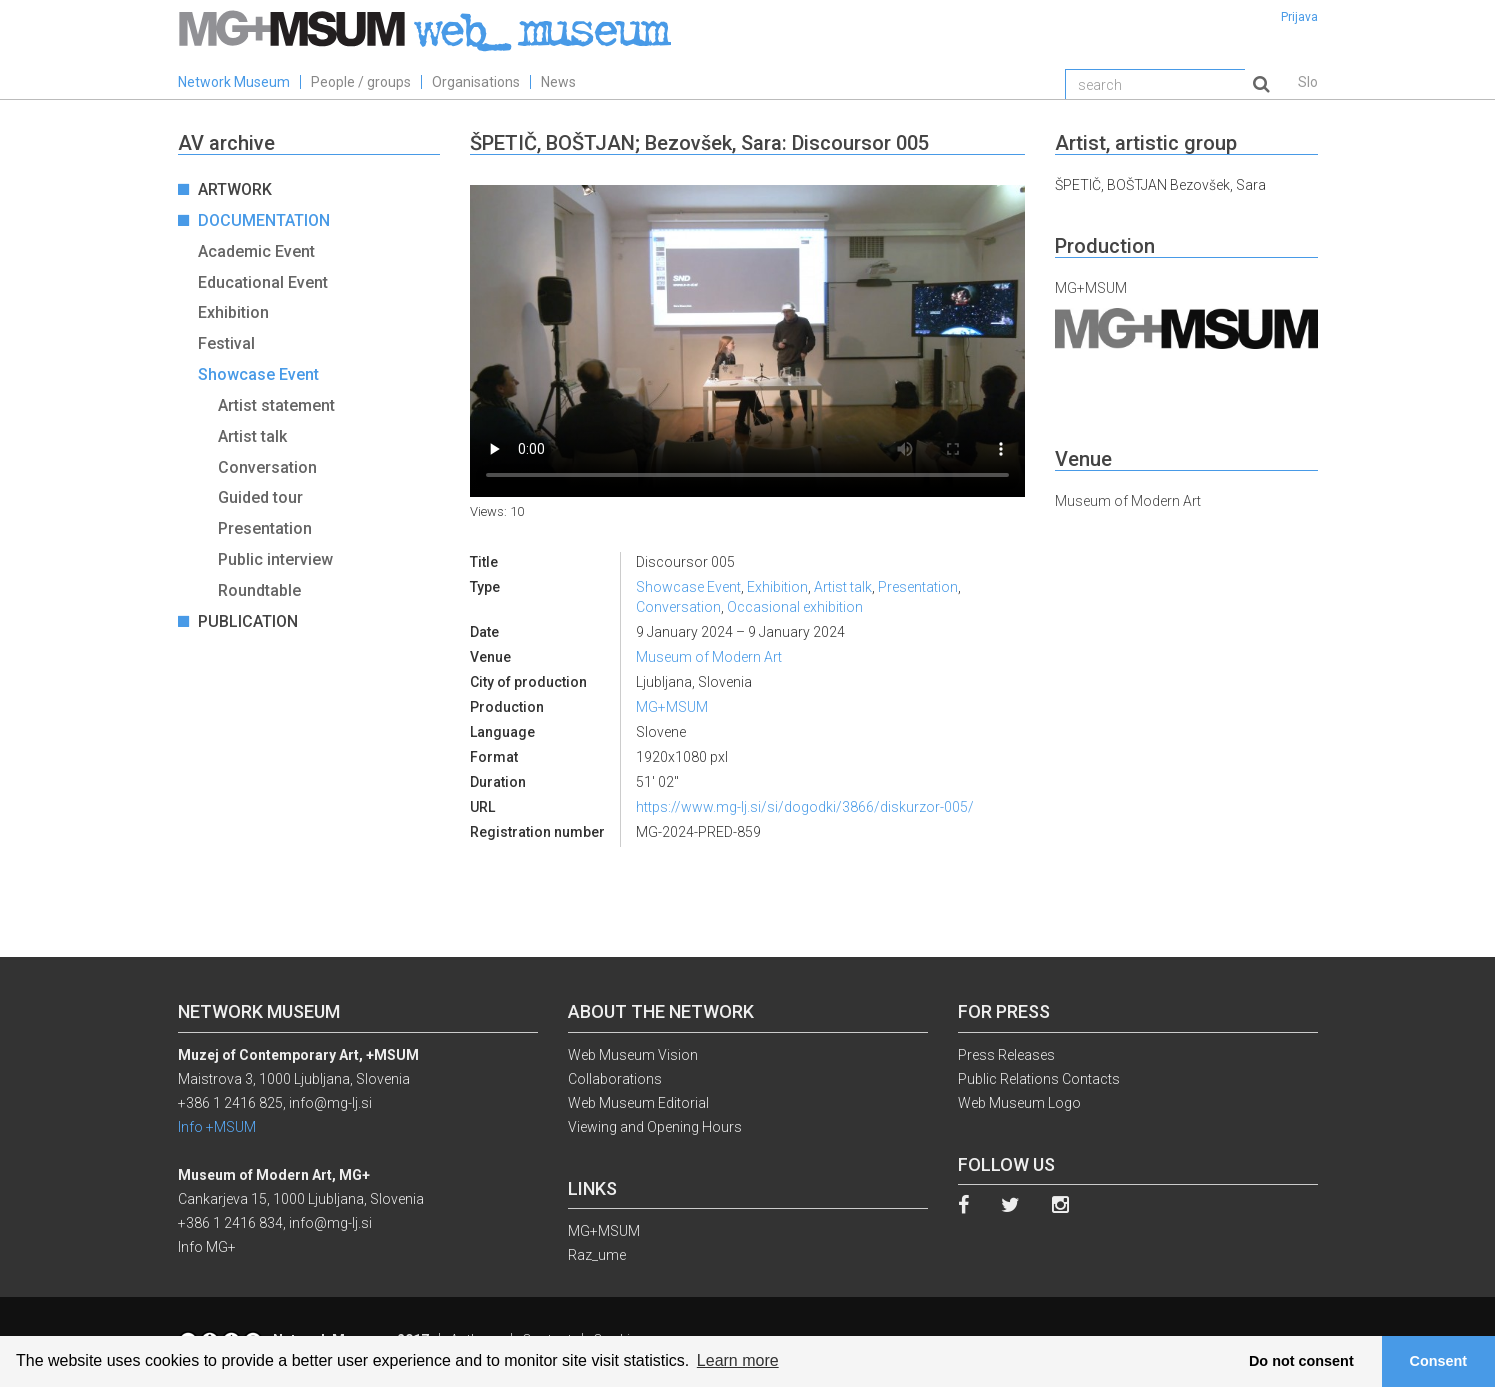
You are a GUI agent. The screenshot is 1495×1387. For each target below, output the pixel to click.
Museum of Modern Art (709, 657)
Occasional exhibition (795, 607)
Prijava (1299, 17)
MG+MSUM (672, 707)
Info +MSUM (217, 1127)
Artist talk (252, 436)
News (558, 82)
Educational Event (263, 282)
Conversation (267, 467)
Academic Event (256, 251)
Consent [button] (1439, 1361)
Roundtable (259, 590)
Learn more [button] (738, 1360)
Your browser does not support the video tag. (747, 341)
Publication (248, 621)
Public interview (275, 559)
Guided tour (260, 497)
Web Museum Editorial (638, 1103)
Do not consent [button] (1301, 1361)
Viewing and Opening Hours (655, 1127)
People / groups (361, 82)
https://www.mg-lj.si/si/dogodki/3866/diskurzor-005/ (805, 807)
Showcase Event (258, 374)
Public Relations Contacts (1039, 1079)
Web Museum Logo (1019, 1103)
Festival (226, 343)
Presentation (265, 528)
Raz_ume (597, 1255)
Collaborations (615, 1079)
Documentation (264, 220)
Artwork (235, 189)
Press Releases (1006, 1055)
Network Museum (234, 82)
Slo (1308, 82)
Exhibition (233, 312)
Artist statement (276, 405)
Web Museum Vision (633, 1055)
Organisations (476, 82)
